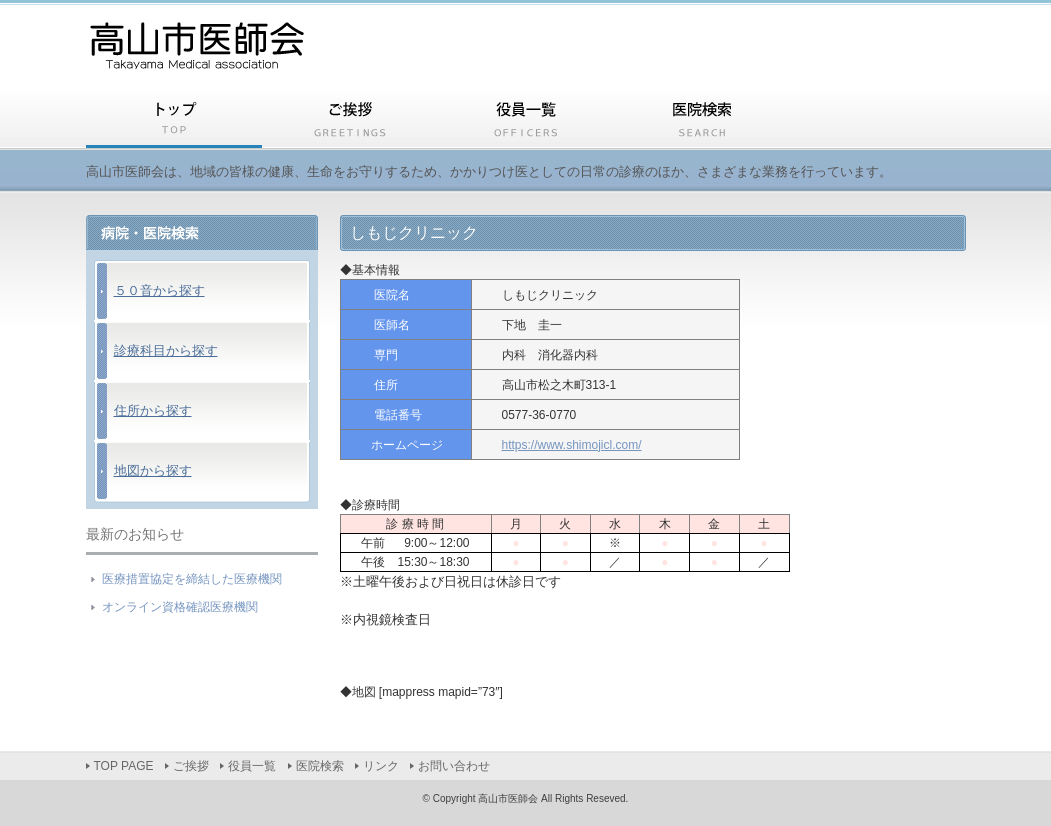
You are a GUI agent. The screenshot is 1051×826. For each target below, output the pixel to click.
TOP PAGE (174, 121)
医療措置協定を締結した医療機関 (192, 579)
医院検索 (702, 121)
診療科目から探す (166, 350)
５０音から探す (159, 290)
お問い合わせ (454, 766)
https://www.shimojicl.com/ (572, 445)
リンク (878, 121)
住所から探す (153, 410)
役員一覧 (526, 121)
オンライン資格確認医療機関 (180, 607)
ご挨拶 (350, 121)
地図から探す (153, 470)
